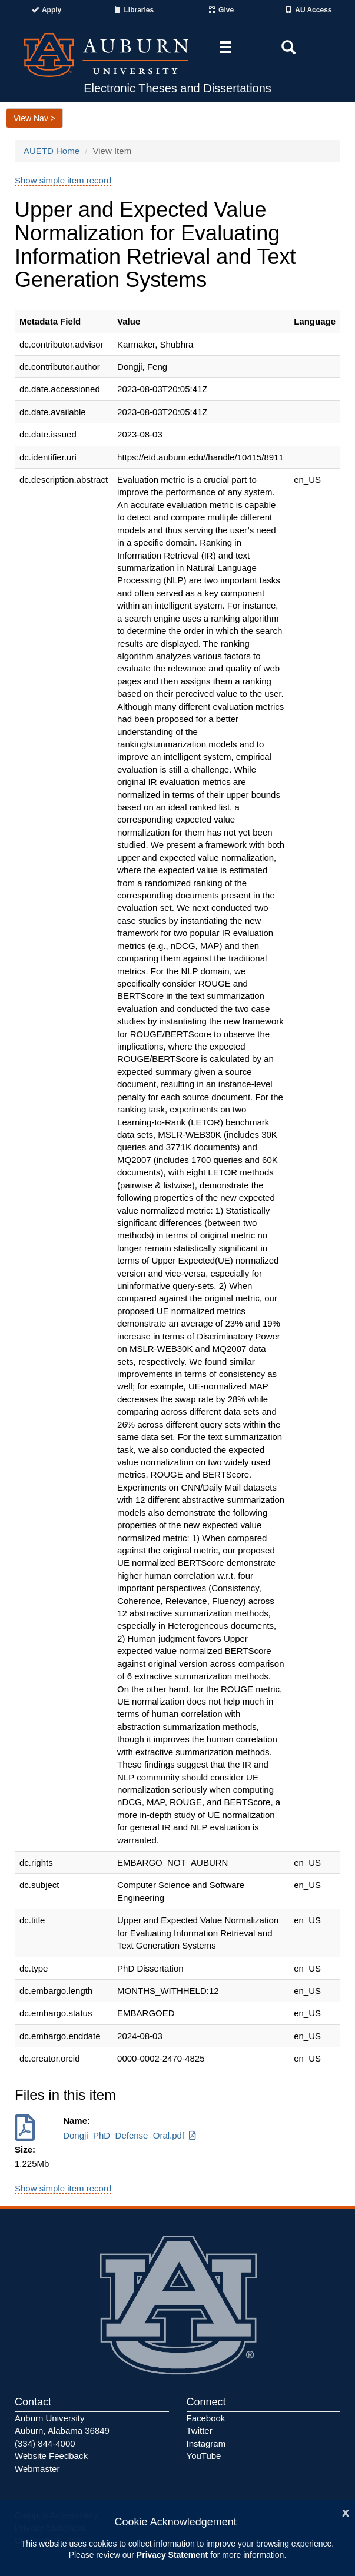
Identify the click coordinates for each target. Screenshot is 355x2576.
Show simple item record (63, 180)
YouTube (204, 2456)
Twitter (200, 2430)
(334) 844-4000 (45, 2443)
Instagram (206, 2443)
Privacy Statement (172, 2555)
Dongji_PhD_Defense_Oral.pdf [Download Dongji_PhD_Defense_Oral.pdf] (130, 2135)
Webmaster (37, 2469)
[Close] (345, 2511)
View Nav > (34, 118)
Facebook (206, 2418)
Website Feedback (51, 2456)
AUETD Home (51, 151)
